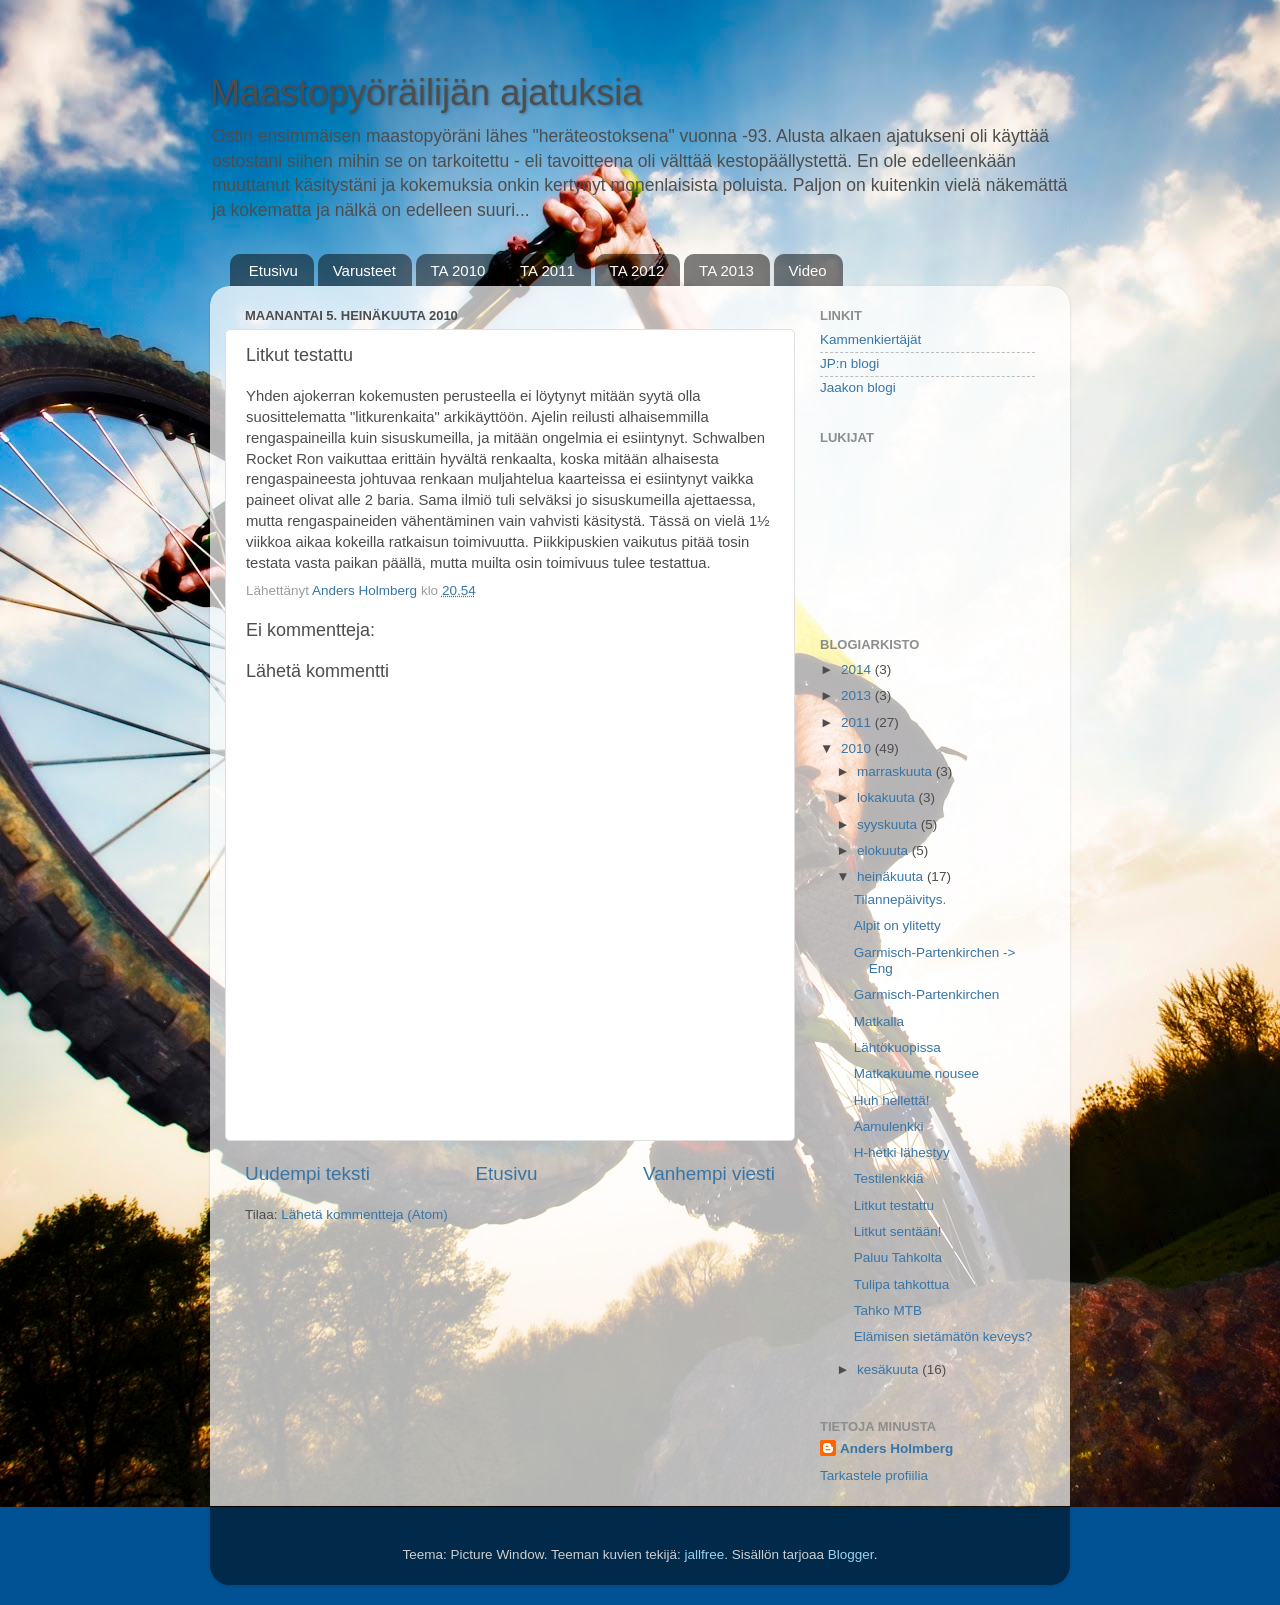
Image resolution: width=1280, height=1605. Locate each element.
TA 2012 (637, 270)
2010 (858, 748)
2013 (858, 695)
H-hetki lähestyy (902, 1152)
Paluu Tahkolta (898, 1257)
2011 (858, 722)
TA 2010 (458, 270)
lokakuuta (888, 797)
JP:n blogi (849, 363)
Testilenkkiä (889, 1178)
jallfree (704, 1554)
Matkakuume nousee (916, 1073)
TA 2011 (547, 270)
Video (808, 270)
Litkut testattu (894, 1205)
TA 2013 (726, 270)
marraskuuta (896, 771)
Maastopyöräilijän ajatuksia (426, 92)
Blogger (851, 1554)
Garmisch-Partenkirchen (927, 994)
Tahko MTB (888, 1310)
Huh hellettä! (892, 1100)
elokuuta (884, 850)
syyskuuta (889, 824)
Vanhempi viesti (709, 1173)
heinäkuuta (892, 876)
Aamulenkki (889, 1126)
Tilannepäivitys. (900, 899)
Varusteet (364, 270)
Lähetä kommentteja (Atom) (364, 1214)
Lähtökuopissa (897, 1047)
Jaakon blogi (858, 387)
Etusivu (273, 270)
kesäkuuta (889, 1369)
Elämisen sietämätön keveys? (943, 1336)
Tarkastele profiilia (874, 1475)
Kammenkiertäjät (870, 339)
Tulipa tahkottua (902, 1284)
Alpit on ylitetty (897, 925)
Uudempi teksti (307, 1173)
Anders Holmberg (896, 1448)
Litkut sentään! (898, 1231)
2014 (858, 669)
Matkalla (879, 1021)
